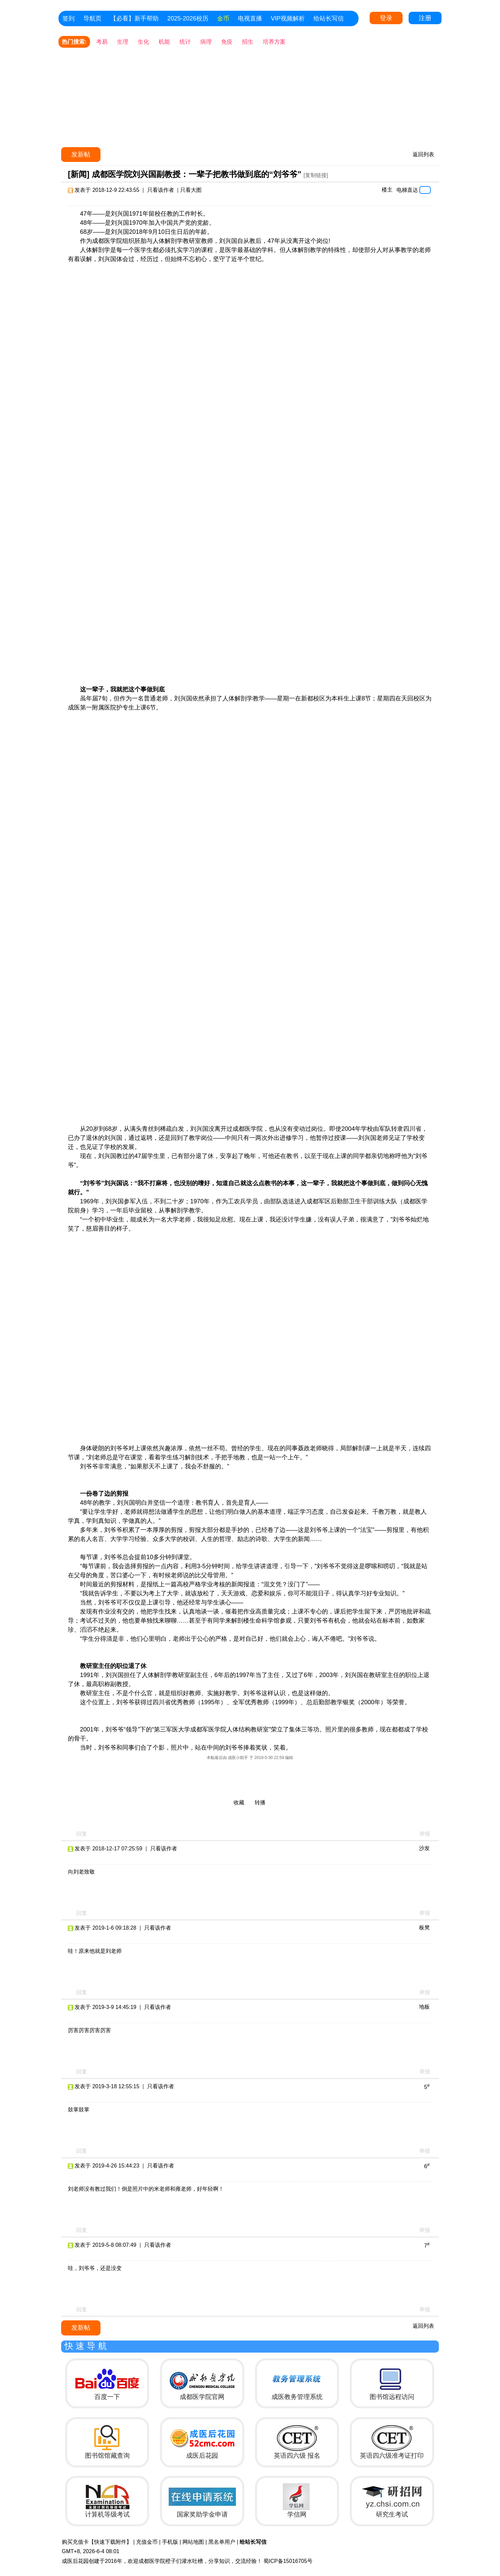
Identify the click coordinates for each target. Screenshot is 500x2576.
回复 (81, 1834)
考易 (102, 42)
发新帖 (80, 154)
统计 (185, 42)
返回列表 (423, 154)
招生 (247, 42)
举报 (424, 1834)
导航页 (92, 18)
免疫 (227, 42)
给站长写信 (329, 18)
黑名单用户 (221, 2542)
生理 (122, 42)
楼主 (387, 189)
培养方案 (274, 42)
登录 (386, 18)
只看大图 (191, 190)
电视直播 (250, 18)
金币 (223, 18)
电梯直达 (407, 189)
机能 (164, 42)
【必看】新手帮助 (134, 18)
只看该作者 (160, 190)
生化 (143, 42)
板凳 (424, 1927)
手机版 (170, 2542)
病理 (206, 42)
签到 (68, 18)
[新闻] (78, 174)
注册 (425, 18)
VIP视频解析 (288, 18)
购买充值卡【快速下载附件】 (97, 2542)
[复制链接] (315, 175)
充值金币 (147, 2542)
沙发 (424, 1848)
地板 (424, 2007)
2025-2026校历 (187, 18)
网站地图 (193, 2542)
